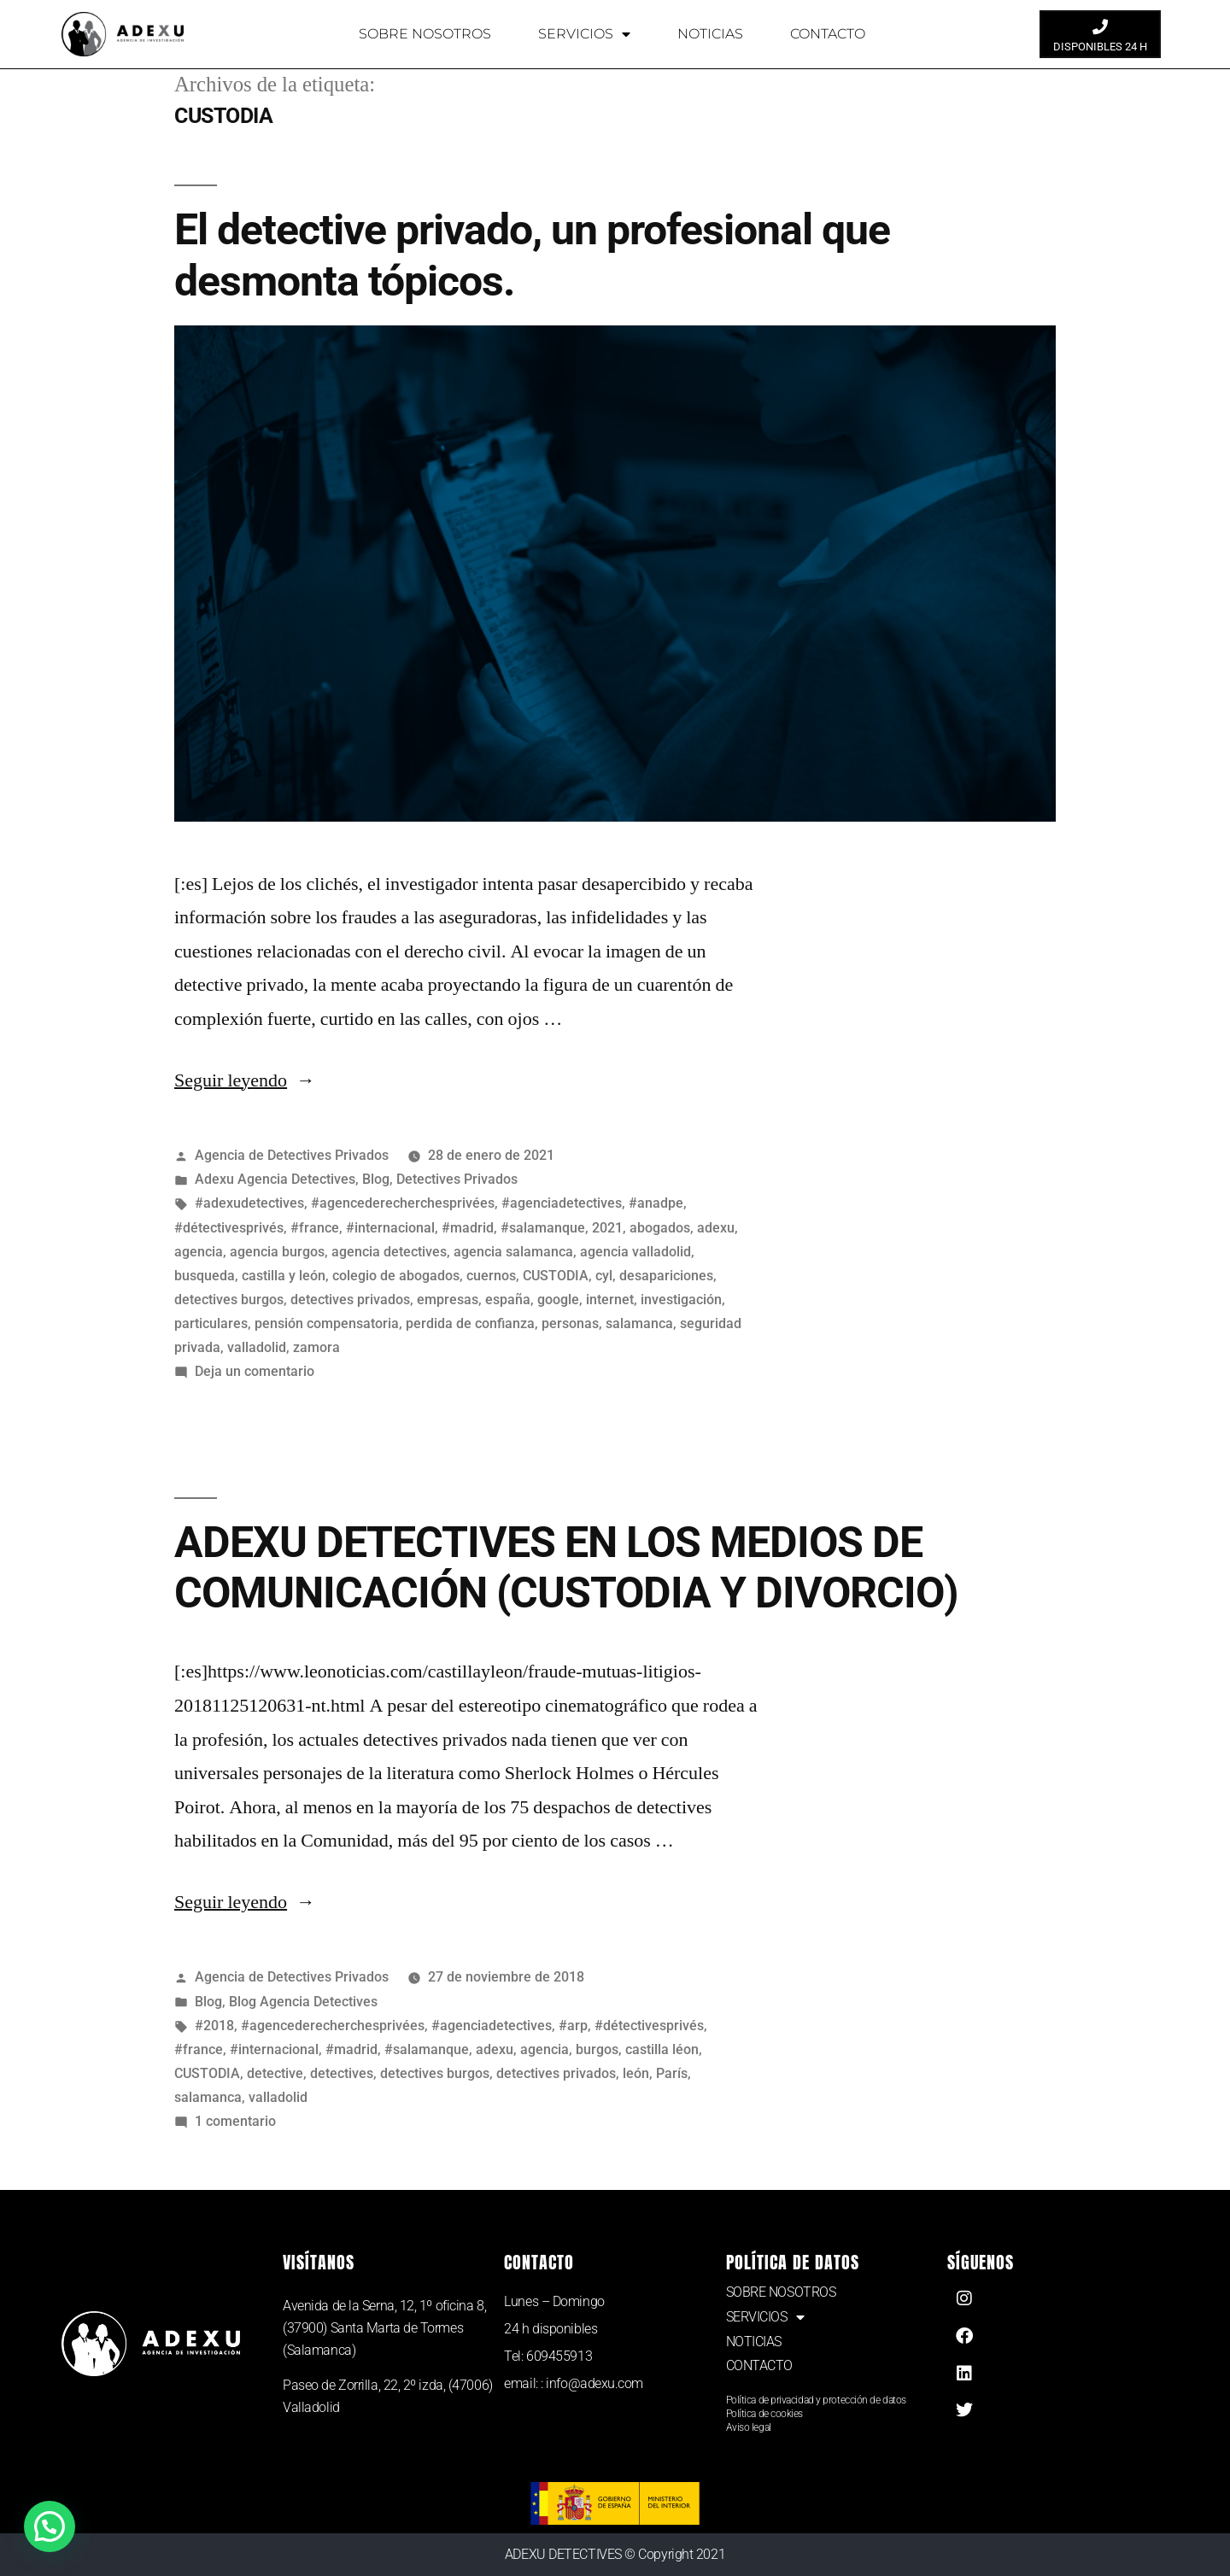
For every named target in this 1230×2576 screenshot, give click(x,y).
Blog (376, 1179)
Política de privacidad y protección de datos (816, 2400)
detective (275, 2073)
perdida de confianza (470, 1323)
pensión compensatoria (327, 1323)
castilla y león (283, 1276)
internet (610, 1299)
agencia (198, 1252)
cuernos (491, 1276)
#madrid (468, 1228)
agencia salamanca (513, 1252)
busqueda (204, 1276)
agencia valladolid (635, 1252)
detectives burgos (229, 1299)
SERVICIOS (584, 34)
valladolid (256, 1347)
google (558, 1299)
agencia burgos (277, 1252)
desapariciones (666, 1276)
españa (507, 1299)
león (636, 2073)
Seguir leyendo (244, 1080)
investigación (681, 1299)
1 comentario (235, 2121)
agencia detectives (389, 1252)
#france (314, 1228)
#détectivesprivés (229, 1228)
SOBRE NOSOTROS (425, 34)
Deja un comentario (254, 1371)
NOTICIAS (710, 34)
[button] (52, 2525)
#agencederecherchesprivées (403, 1203)
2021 (607, 1228)
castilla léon (662, 2049)
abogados (660, 1228)
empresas (447, 1299)
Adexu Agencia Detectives (275, 1179)
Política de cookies (764, 2414)
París (672, 2073)
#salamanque (543, 1228)
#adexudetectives (249, 1203)
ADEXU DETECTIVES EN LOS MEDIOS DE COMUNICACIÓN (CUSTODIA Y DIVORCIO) (566, 1568)
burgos (597, 2049)
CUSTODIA (556, 1276)
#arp (573, 2025)
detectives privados (350, 1299)
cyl (603, 1276)
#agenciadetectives (561, 1203)
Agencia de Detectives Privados (292, 1155)
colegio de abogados (396, 1276)
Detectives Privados (457, 1179)
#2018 (214, 2025)
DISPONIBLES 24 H (1100, 46)
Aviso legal (748, 2427)
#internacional (390, 1228)
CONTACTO (827, 34)
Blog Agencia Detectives (303, 2001)
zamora (316, 1347)
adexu (716, 1228)
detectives (341, 2073)
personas (570, 1323)
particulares (211, 1323)
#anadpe (656, 1203)
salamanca (639, 1323)
